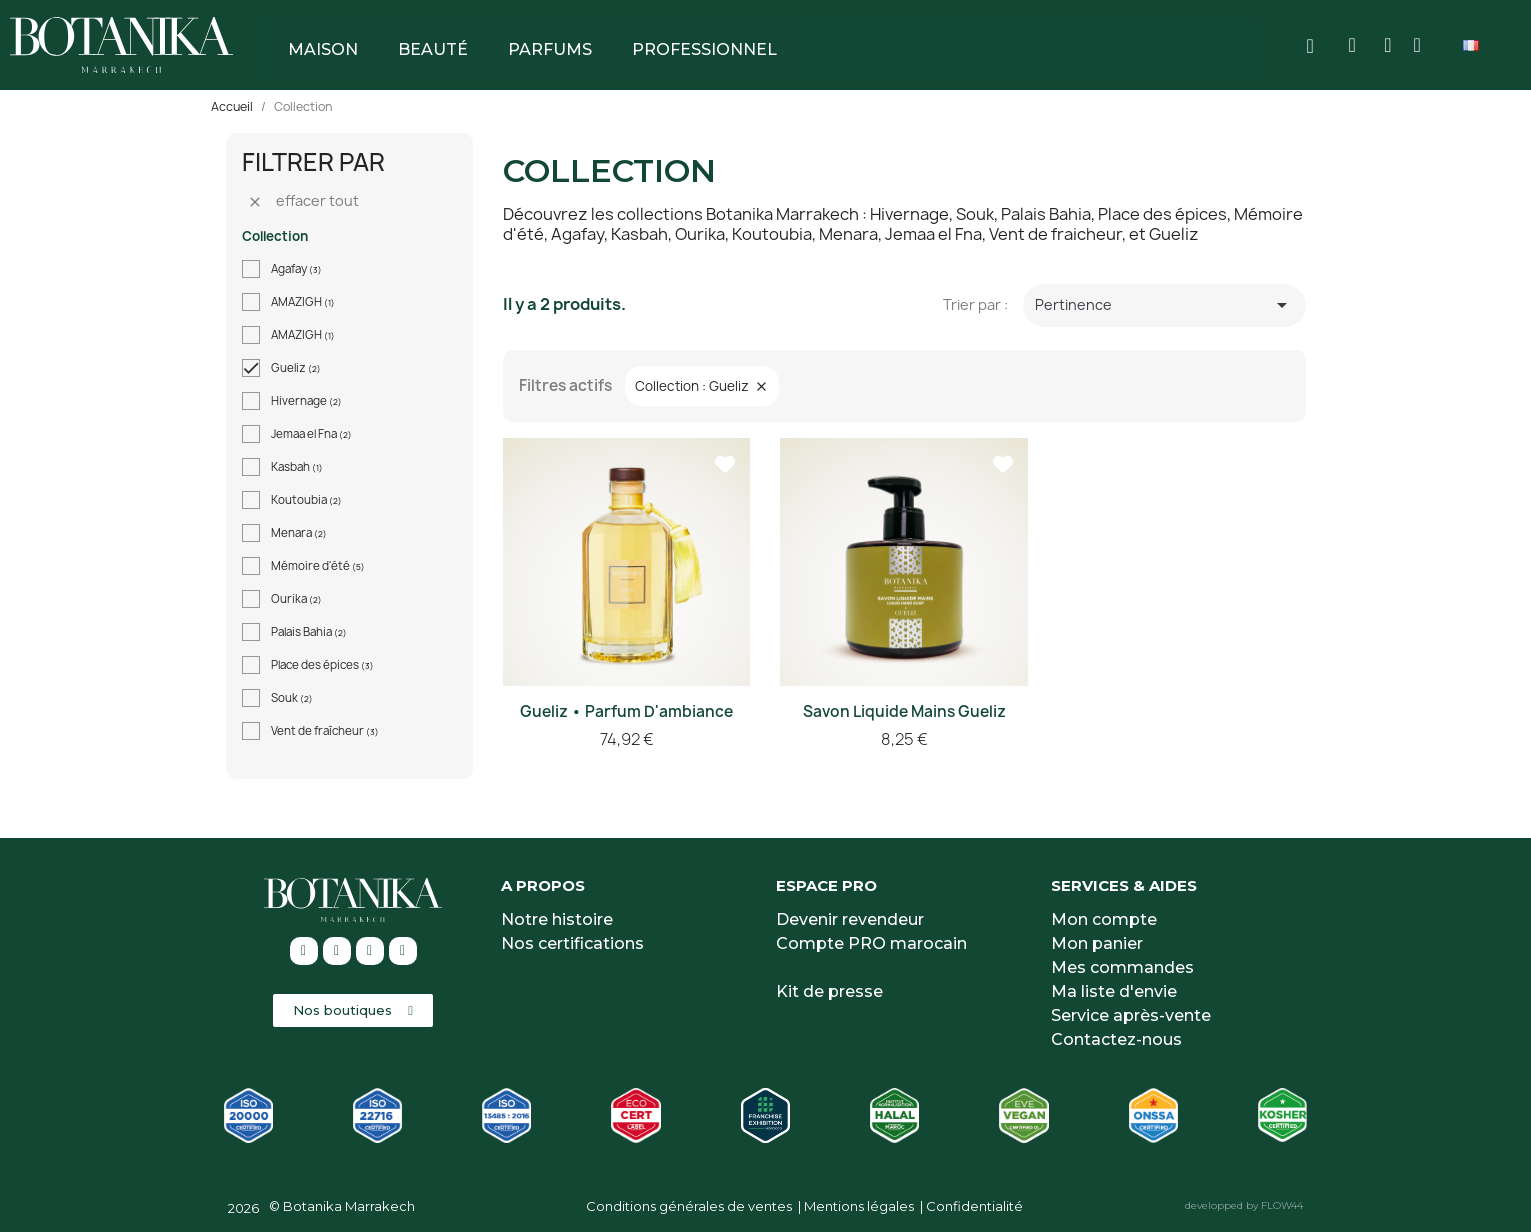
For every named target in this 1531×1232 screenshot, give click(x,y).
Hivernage (306, 401)
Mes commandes (1122, 967)
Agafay (296, 269)
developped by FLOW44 (1244, 1205)
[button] (353, 1010)
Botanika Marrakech (349, 1206)
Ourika (296, 599)
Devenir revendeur (850, 919)
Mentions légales (859, 1206)
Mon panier (1097, 943)
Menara (299, 533)
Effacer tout (303, 200)
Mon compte (1104, 919)
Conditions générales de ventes (689, 1206)
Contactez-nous (1116, 1039)
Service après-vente (1131, 1015)
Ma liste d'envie (1114, 991)
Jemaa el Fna (311, 434)
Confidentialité (974, 1206)
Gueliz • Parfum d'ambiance (626, 711)
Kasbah (297, 467)
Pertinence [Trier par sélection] (1165, 305)
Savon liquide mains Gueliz (904, 711)
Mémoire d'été (318, 566)
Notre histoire (557, 919)
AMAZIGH (303, 302)
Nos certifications (572, 943)
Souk (292, 698)
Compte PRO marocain (871, 943)
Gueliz (296, 368)
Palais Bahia (309, 632)
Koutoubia (306, 500)
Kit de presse (829, 991)
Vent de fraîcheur (325, 731)
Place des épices (322, 665)
